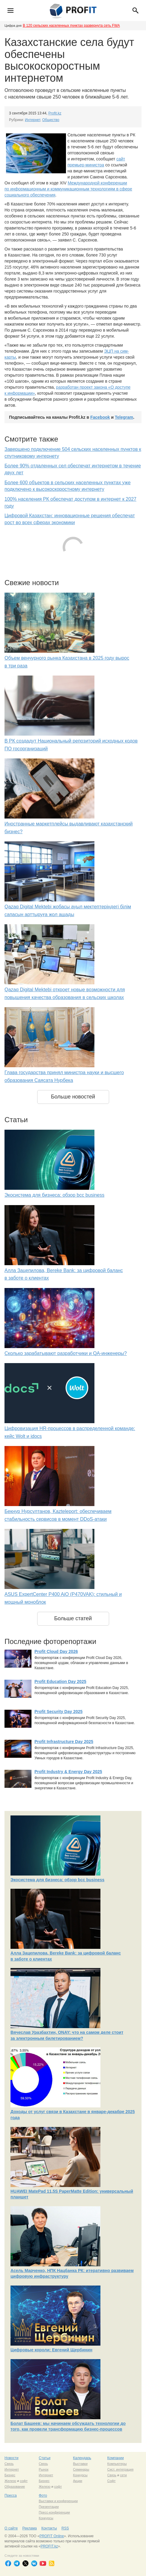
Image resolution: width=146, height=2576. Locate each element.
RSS (65, 2528)
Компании (115, 2458)
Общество (50, 120)
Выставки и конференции (58, 2501)
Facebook (100, 417)
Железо (10, 2481)
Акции (77, 2481)
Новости (11, 2458)
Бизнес (9, 2475)
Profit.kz (54, 113)
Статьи (44, 2458)
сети (123, 2475)
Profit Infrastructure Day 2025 (63, 1741)
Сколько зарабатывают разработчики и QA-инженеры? (65, 1353)
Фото (43, 2495)
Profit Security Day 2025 (58, 1711)
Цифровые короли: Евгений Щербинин (51, 2349)
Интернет (32, 120)
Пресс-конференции (54, 2512)
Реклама (29, 2528)
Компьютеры (117, 2463)
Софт (111, 2481)
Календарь (82, 2458)
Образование (14, 2486)
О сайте (11, 2528)
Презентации (49, 2506)
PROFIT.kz (49, 2546)
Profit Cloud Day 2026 (56, 1651)
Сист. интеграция (120, 2469)
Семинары (81, 2469)
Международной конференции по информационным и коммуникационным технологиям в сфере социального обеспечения (68, 189)
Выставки (80, 2463)
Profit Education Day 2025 (60, 1681)
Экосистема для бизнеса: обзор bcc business (54, 1195)
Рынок (43, 2469)
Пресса (10, 2495)
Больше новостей (73, 1097)
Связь (8, 2463)
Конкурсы (80, 2475)
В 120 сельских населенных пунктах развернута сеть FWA (71, 25)
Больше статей (73, 1618)
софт (24, 2481)
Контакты (49, 2528)
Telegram (124, 417)
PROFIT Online (51, 2536)
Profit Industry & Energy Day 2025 (68, 1771)
